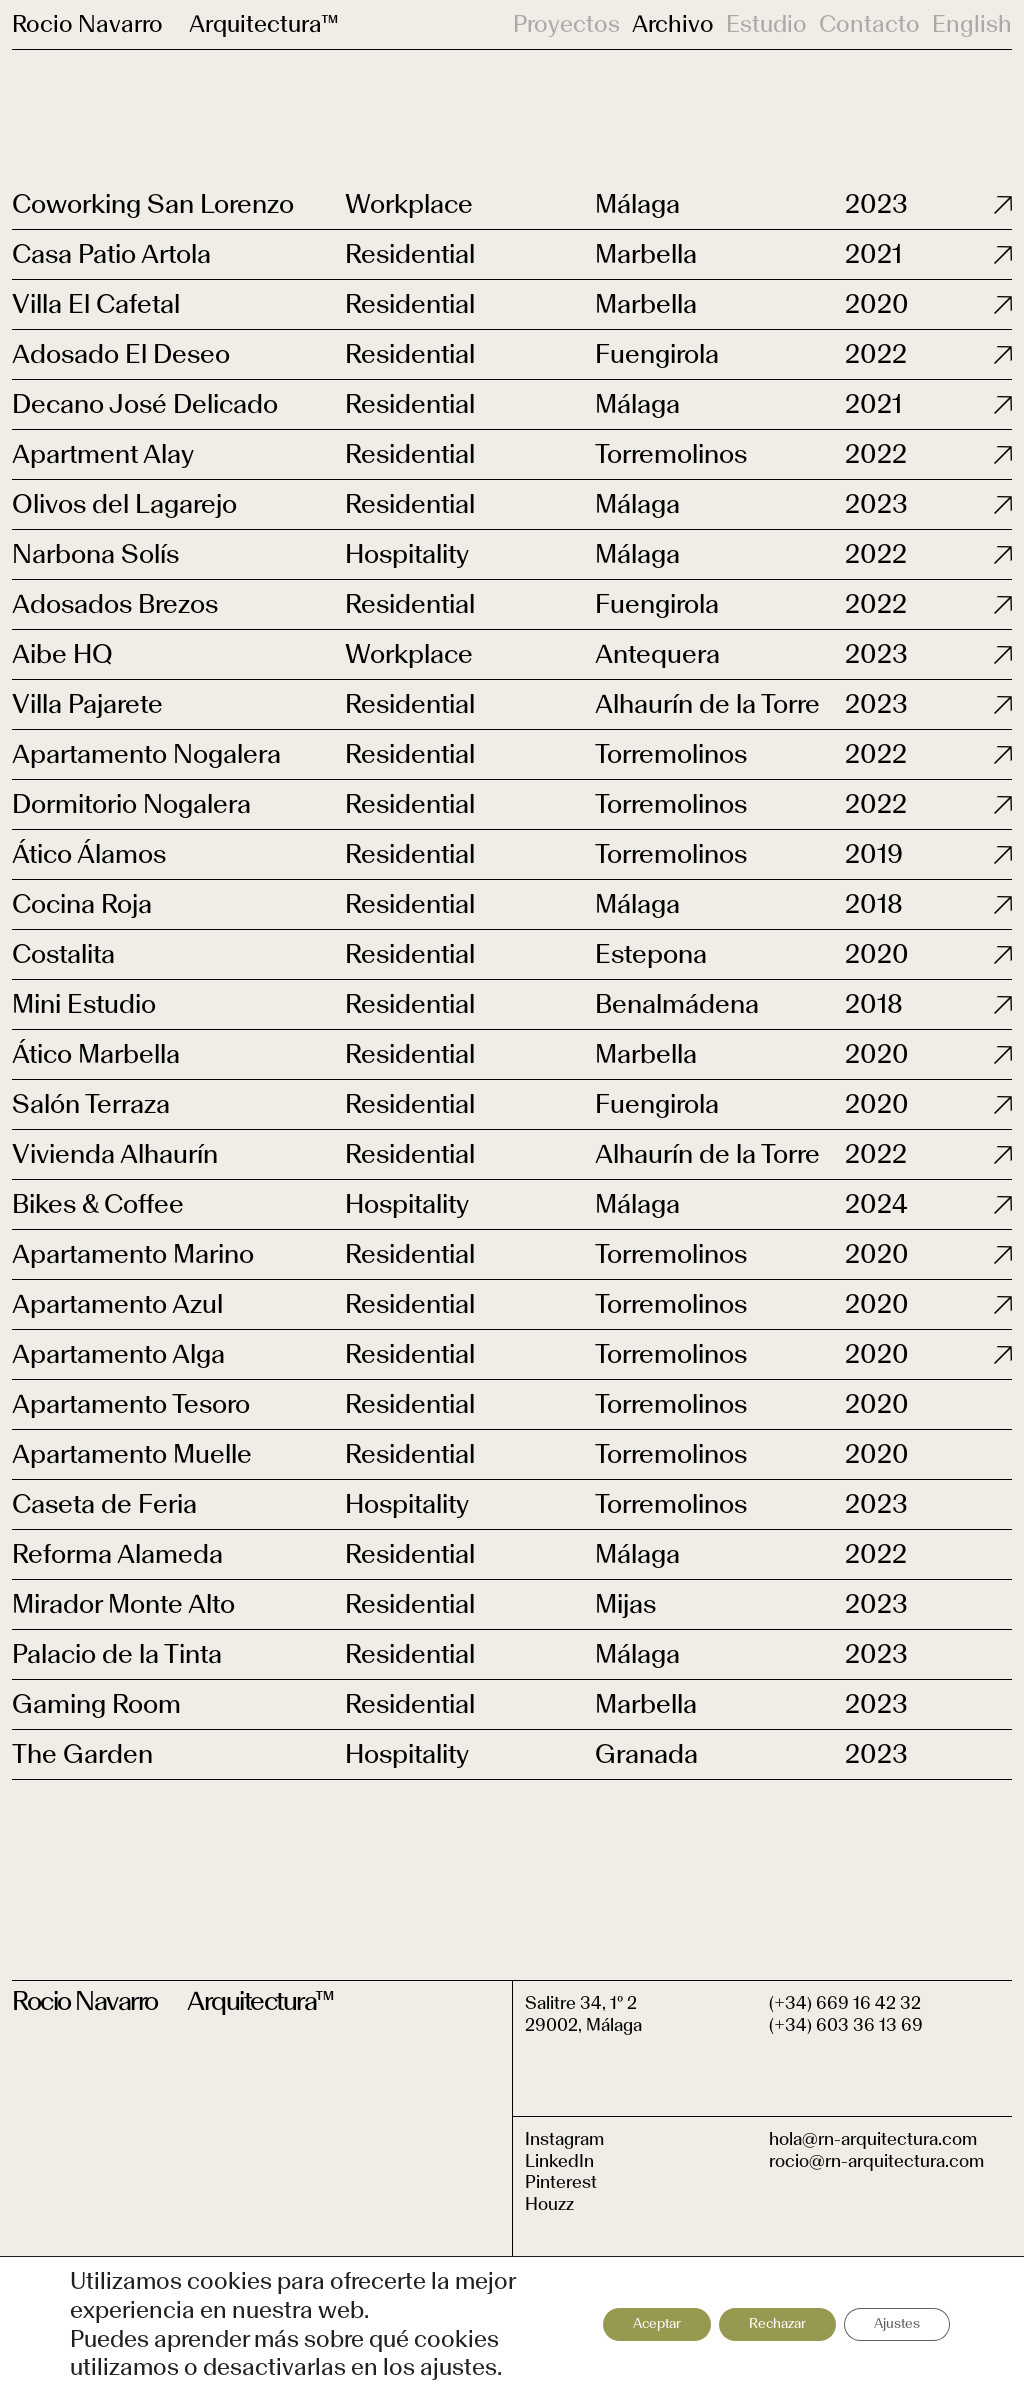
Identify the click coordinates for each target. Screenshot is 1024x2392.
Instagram (564, 2139)
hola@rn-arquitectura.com (873, 2139)
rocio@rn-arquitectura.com (876, 2161)
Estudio (766, 24)
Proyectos (566, 24)
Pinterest (561, 2182)
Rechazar (777, 2323)
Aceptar (657, 2323)
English (972, 24)
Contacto (869, 24)
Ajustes (897, 2323)
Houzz (549, 2204)
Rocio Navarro (87, 23)
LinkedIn (559, 2161)
